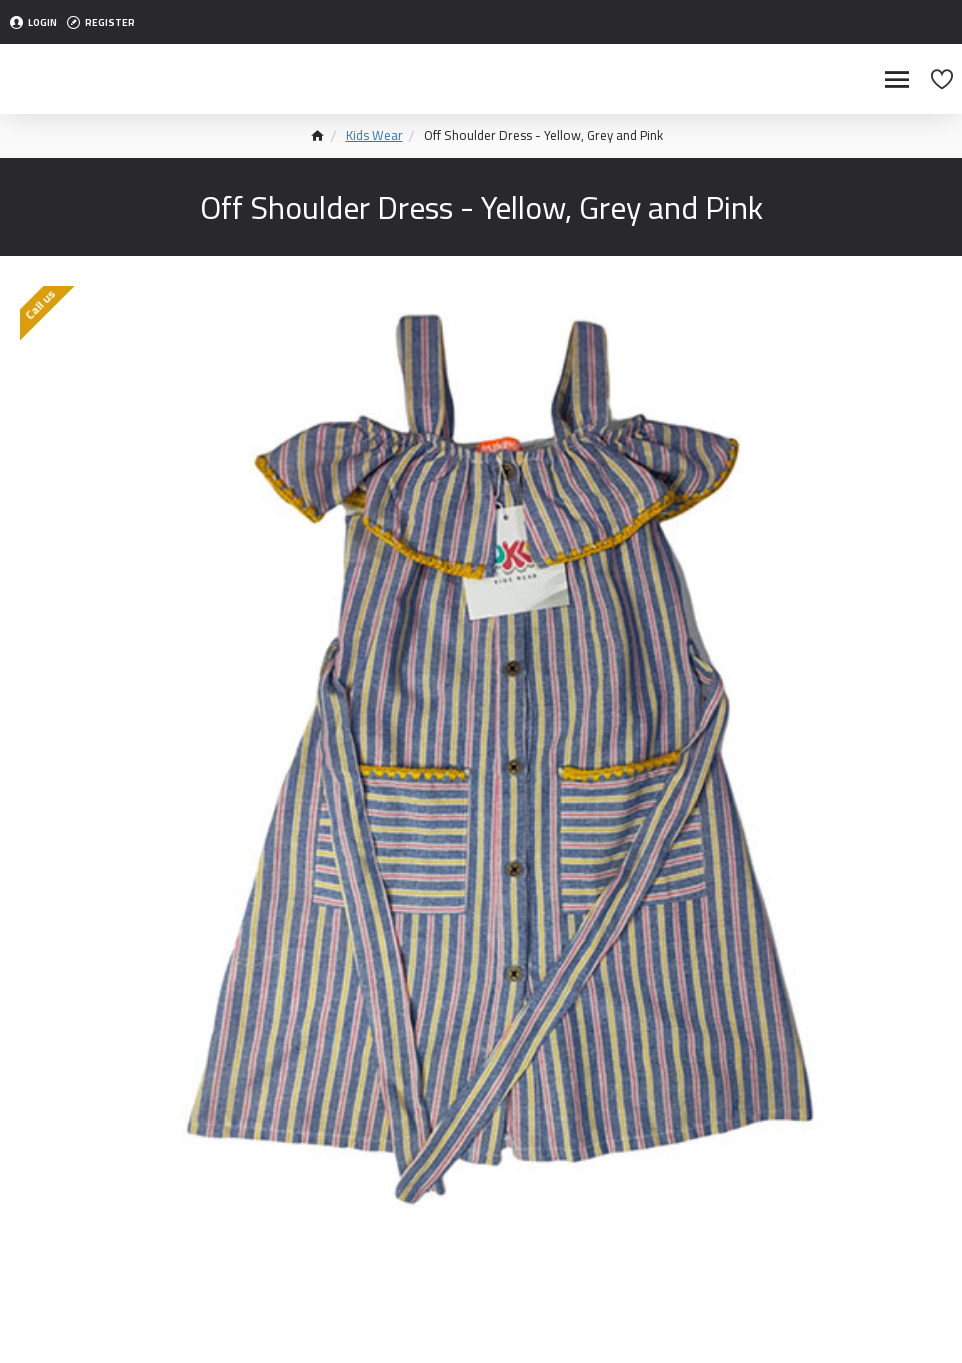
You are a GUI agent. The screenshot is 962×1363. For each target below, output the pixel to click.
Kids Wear (374, 136)
